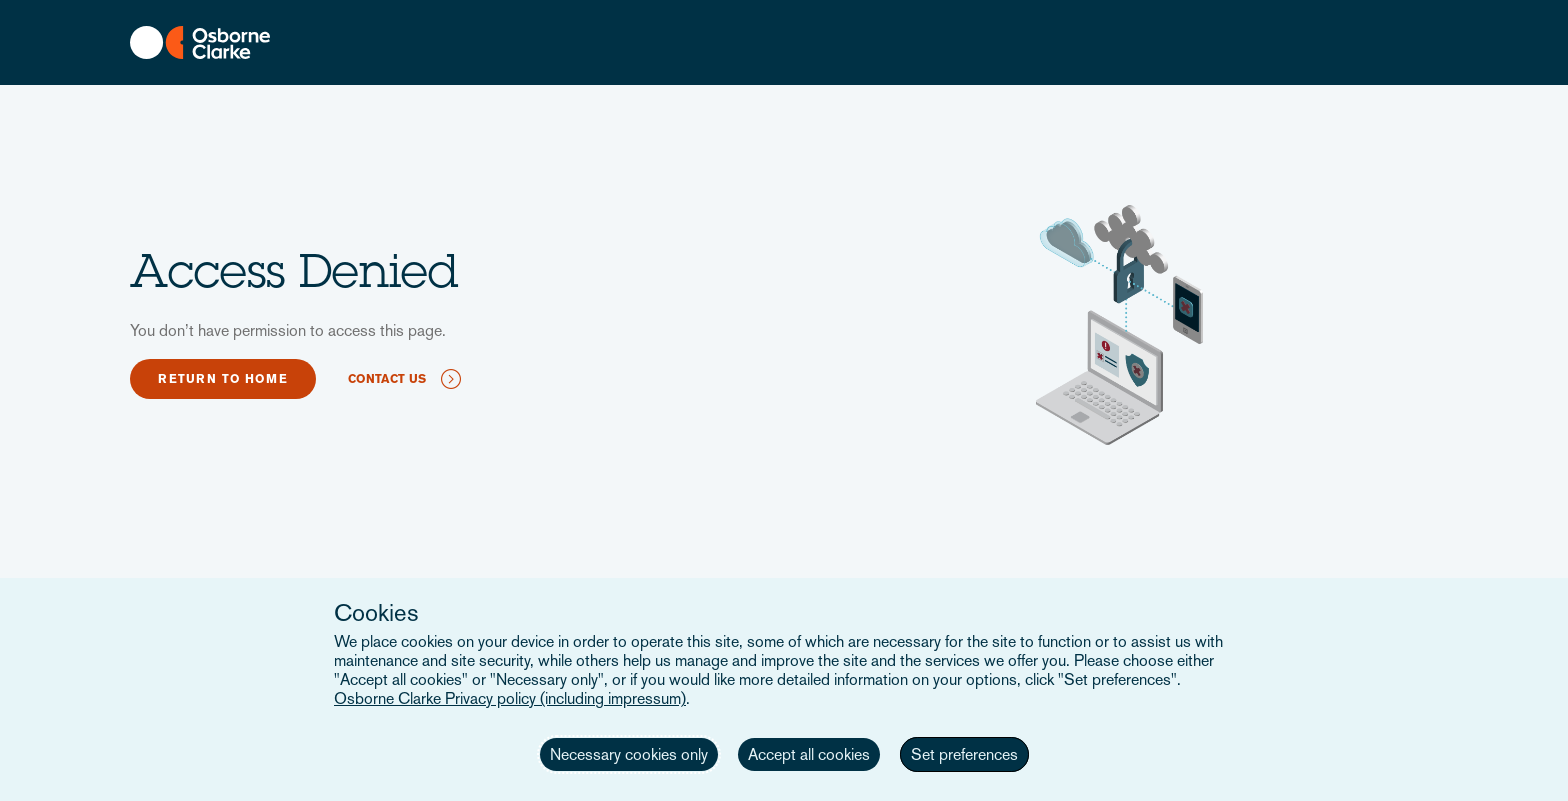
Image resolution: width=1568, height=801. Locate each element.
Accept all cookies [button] (809, 754)
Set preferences (964, 754)
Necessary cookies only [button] (629, 754)
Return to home (223, 379)
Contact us (387, 379)
